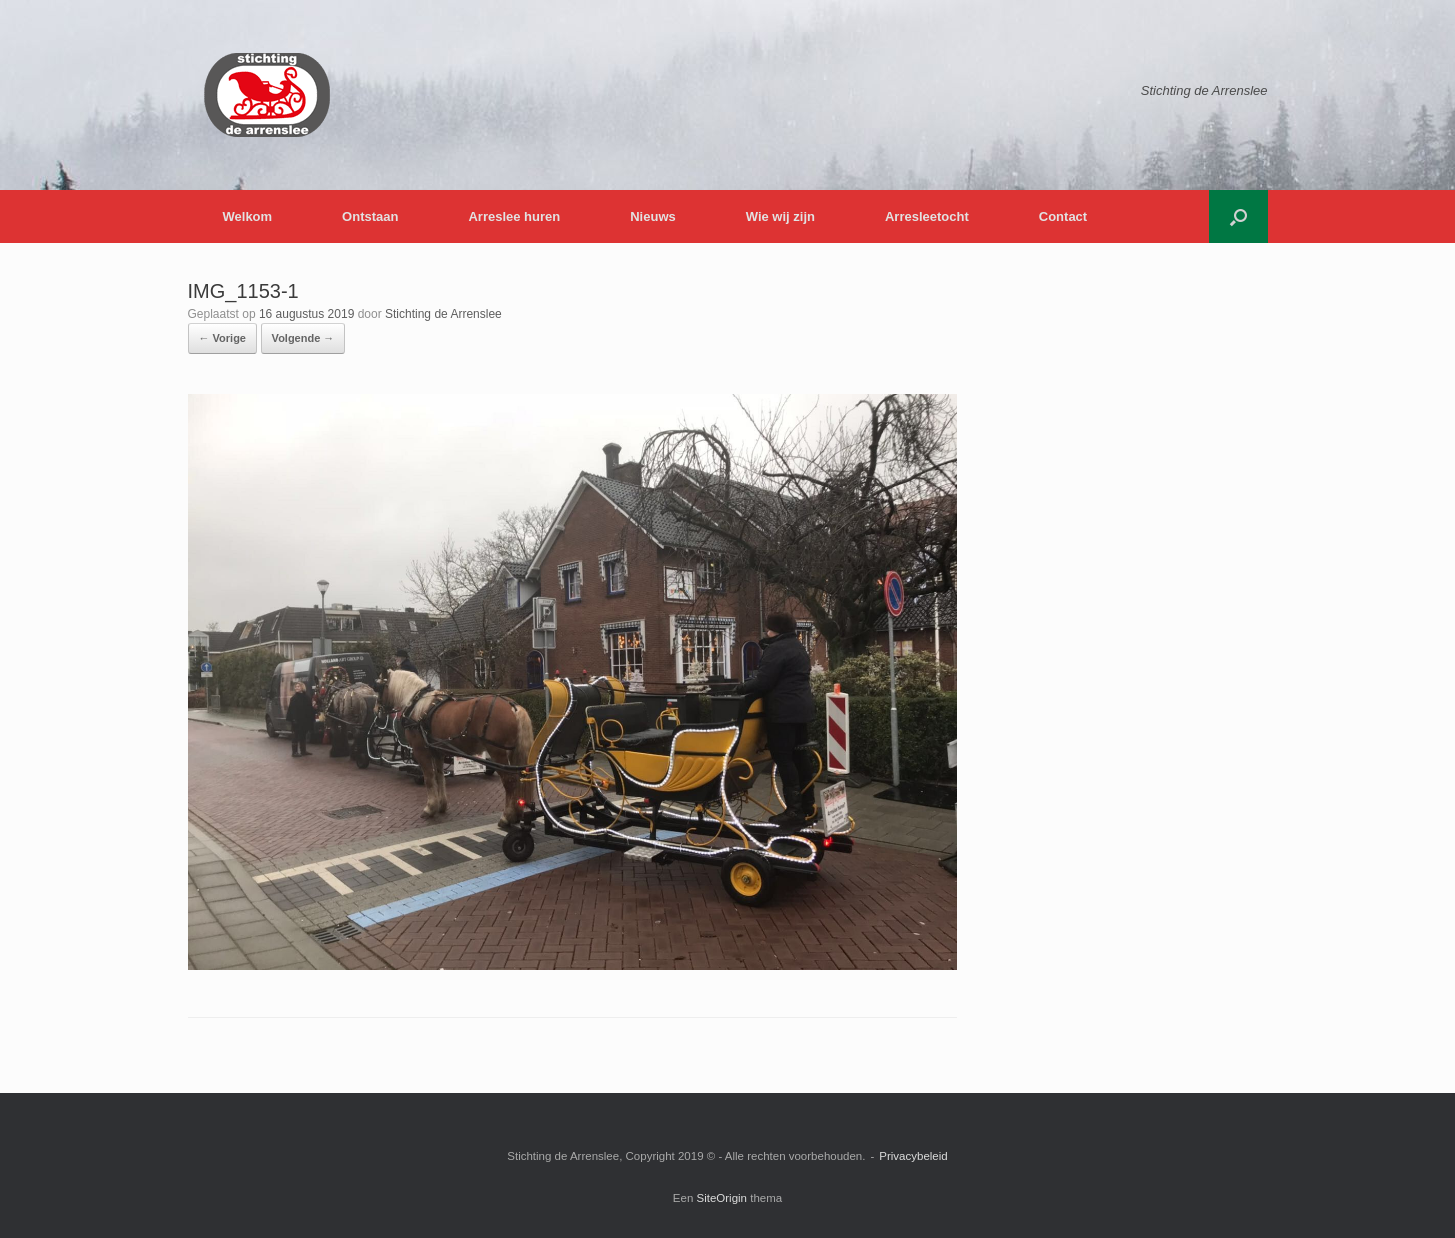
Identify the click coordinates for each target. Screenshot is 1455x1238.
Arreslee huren (514, 216)
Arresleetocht (927, 216)
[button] (1238, 216)
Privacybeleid (913, 1156)
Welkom (248, 216)
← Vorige (222, 338)
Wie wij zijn (780, 216)
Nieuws (653, 216)
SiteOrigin (722, 1198)
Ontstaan (370, 216)
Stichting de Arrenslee (443, 314)
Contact (1063, 216)
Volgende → (303, 338)
